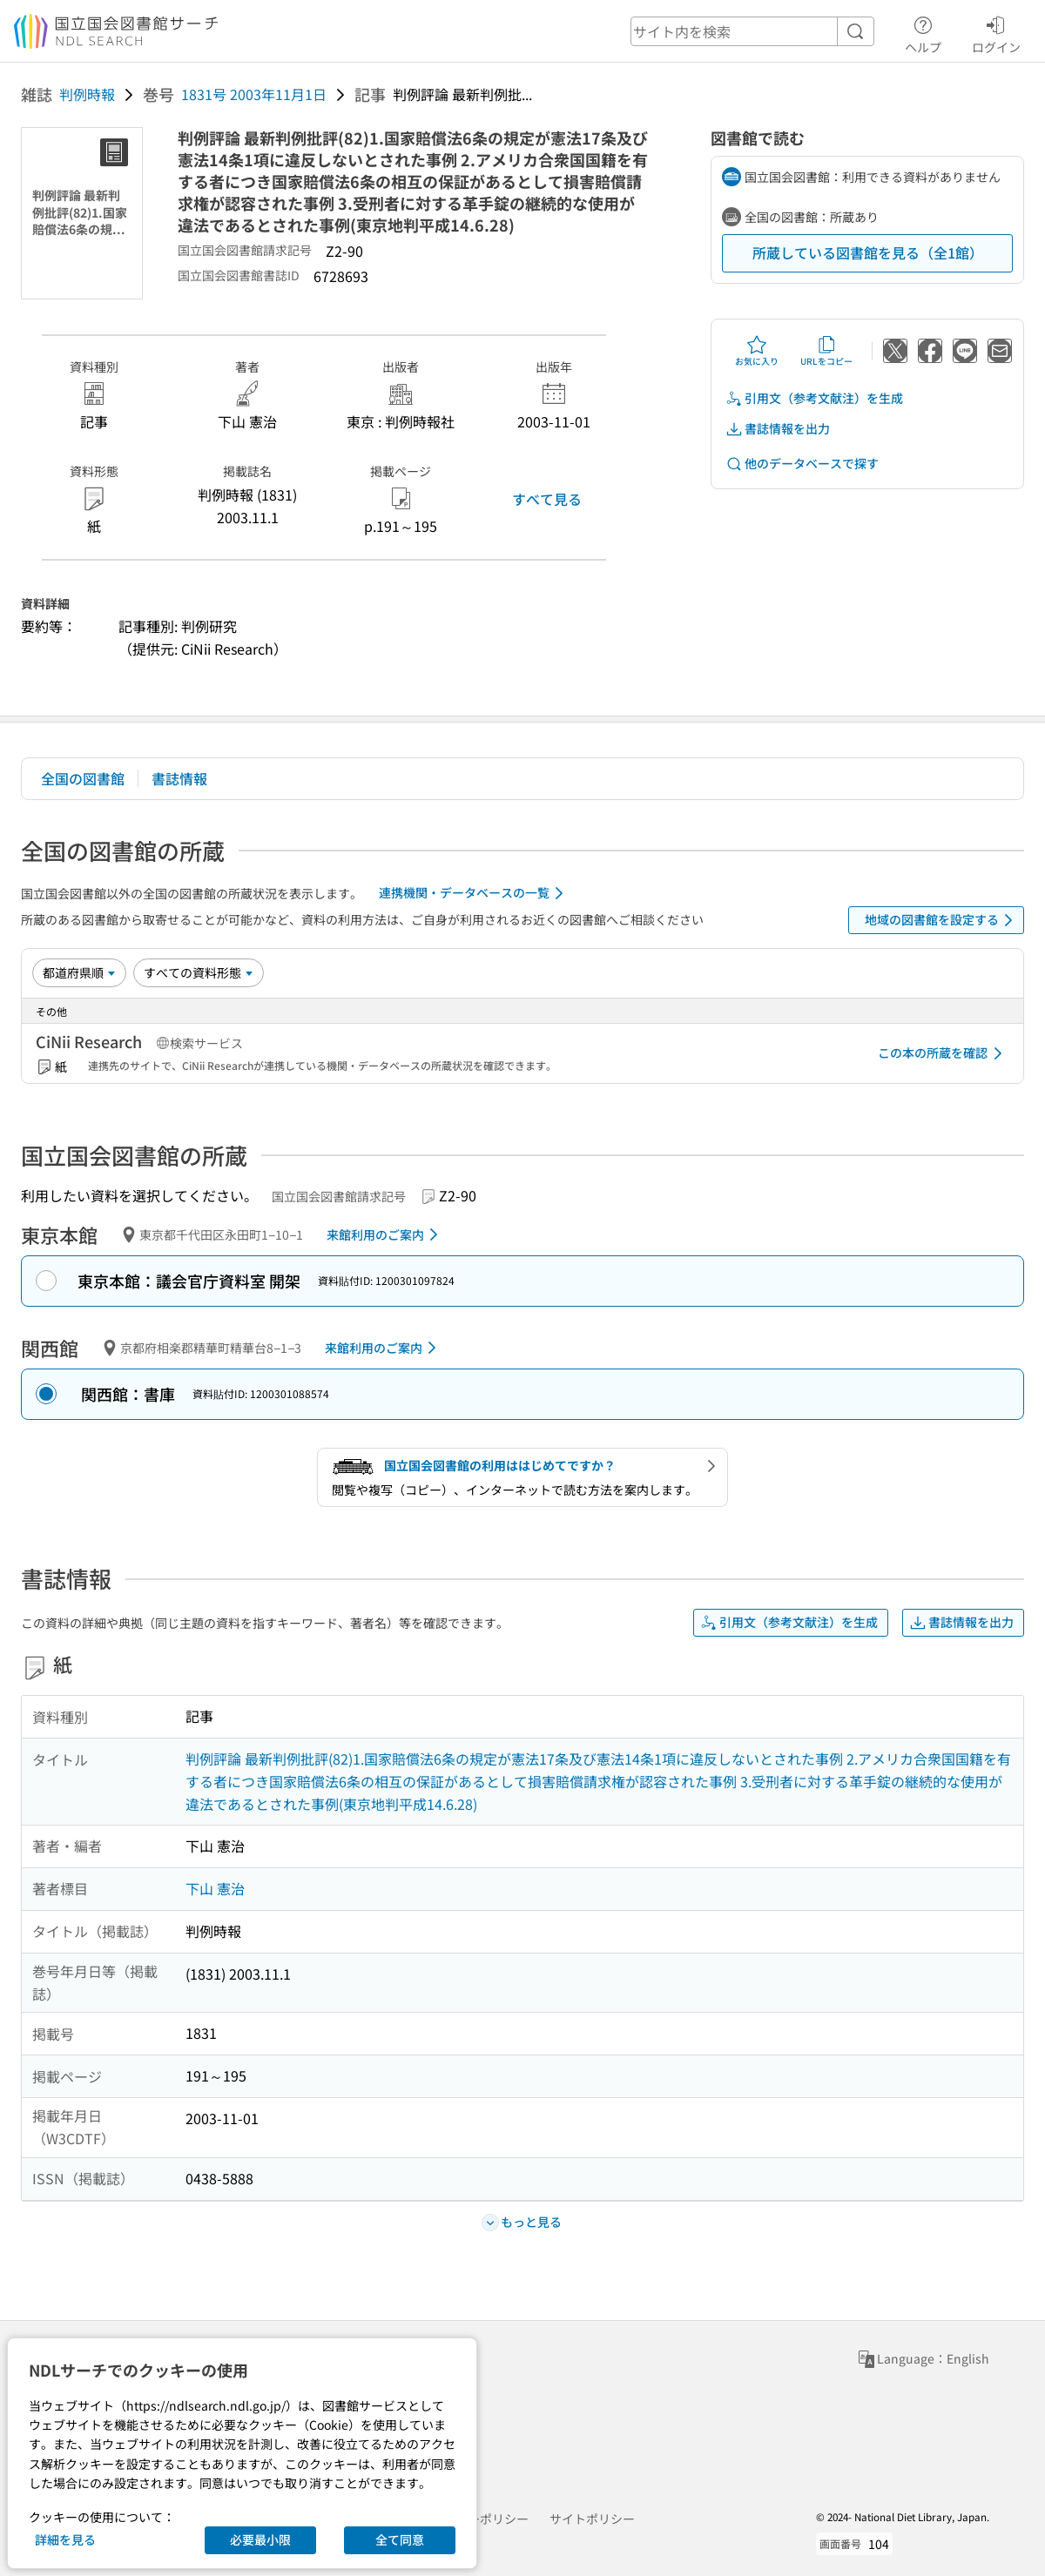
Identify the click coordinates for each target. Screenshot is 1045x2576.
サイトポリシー (592, 2518)
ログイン (996, 32)
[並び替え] (79, 972)
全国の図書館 (83, 778)
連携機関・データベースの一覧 (474, 893)
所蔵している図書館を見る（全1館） (867, 252)
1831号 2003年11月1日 (254, 94)
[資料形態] (198, 972)
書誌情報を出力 (777, 429)
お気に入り (757, 350)
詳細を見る (65, 2539)
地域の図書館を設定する (942, 920)
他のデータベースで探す (802, 463)
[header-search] (752, 31)
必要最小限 (260, 2539)
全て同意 (399, 2539)
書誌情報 (179, 778)
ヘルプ (923, 32)
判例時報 (87, 94)
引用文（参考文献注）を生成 (814, 398)
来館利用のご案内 (385, 1234)
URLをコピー (826, 350)
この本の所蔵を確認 (943, 1053)
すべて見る (547, 498)
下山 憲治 (215, 1888)
